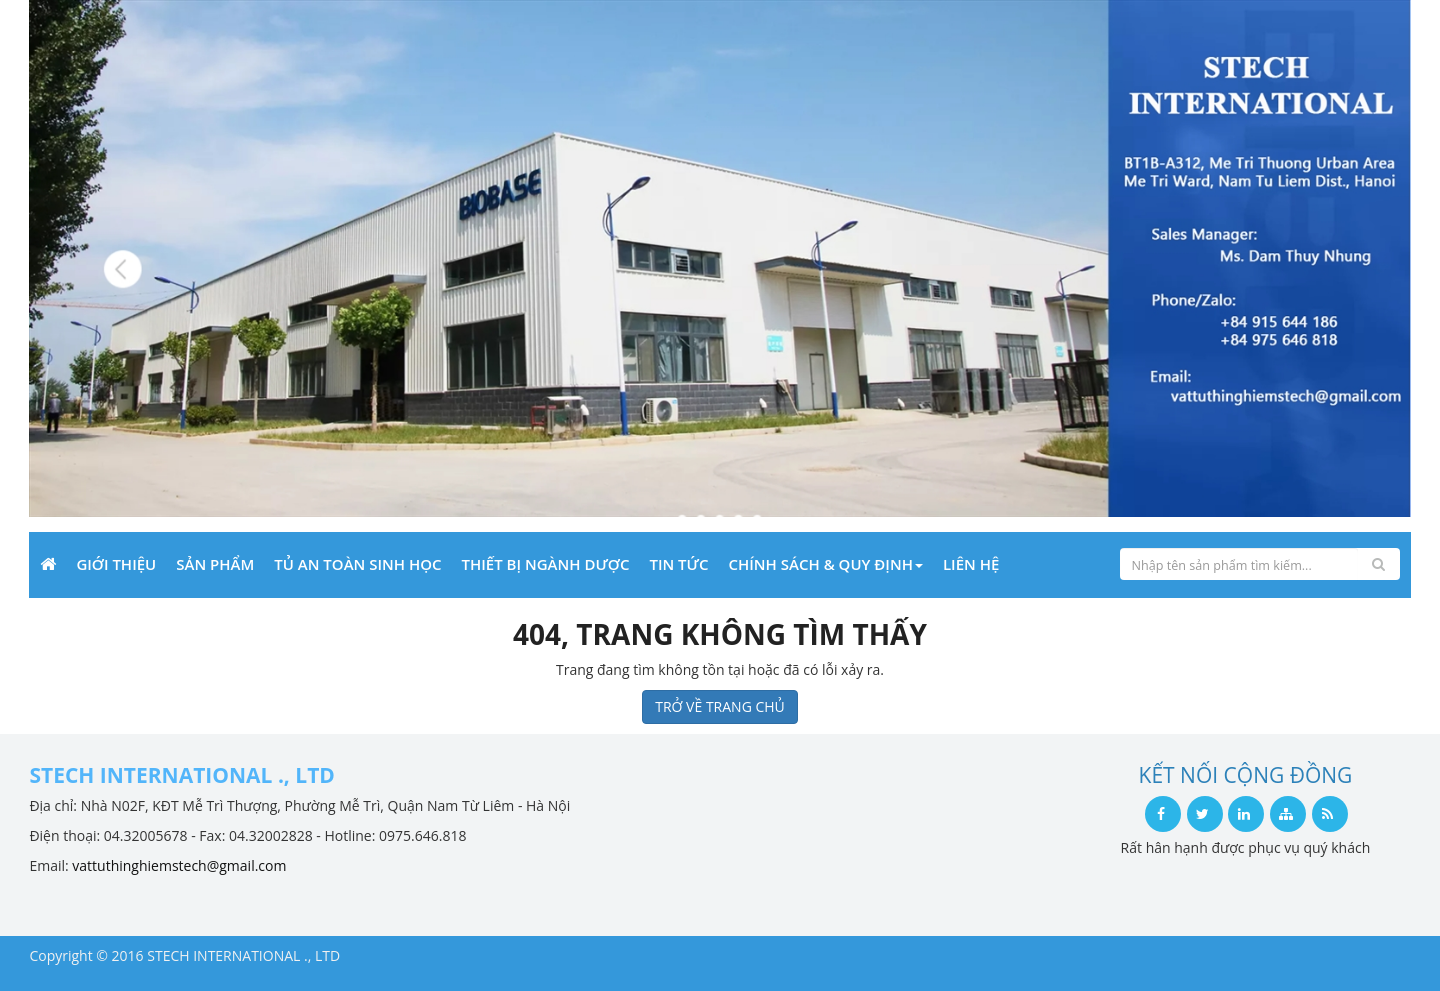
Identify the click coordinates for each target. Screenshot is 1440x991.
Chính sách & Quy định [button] (826, 564)
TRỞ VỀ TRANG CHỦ (720, 706)
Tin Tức (678, 564)
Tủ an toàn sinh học (357, 564)
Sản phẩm (215, 564)
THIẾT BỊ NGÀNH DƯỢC (546, 564)
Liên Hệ (971, 564)
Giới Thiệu (116, 564)
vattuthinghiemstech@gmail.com (179, 865)
